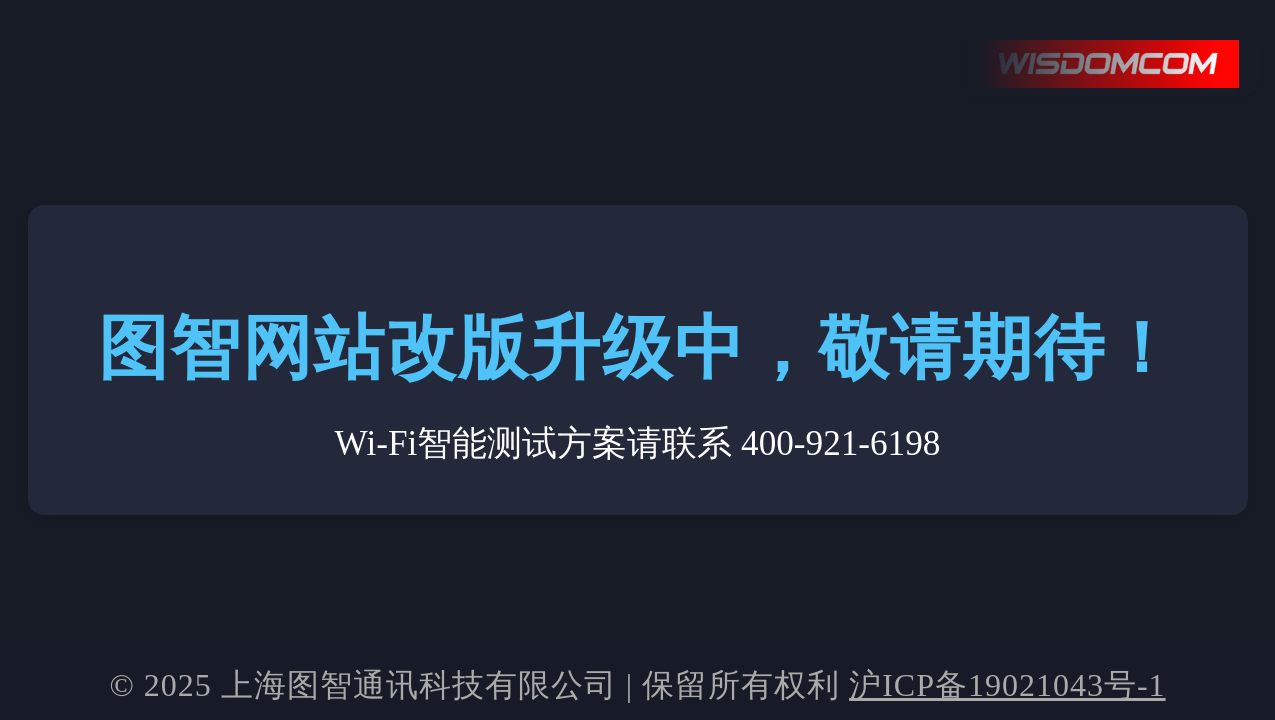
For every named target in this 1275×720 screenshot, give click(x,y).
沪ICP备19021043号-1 (1007, 685)
